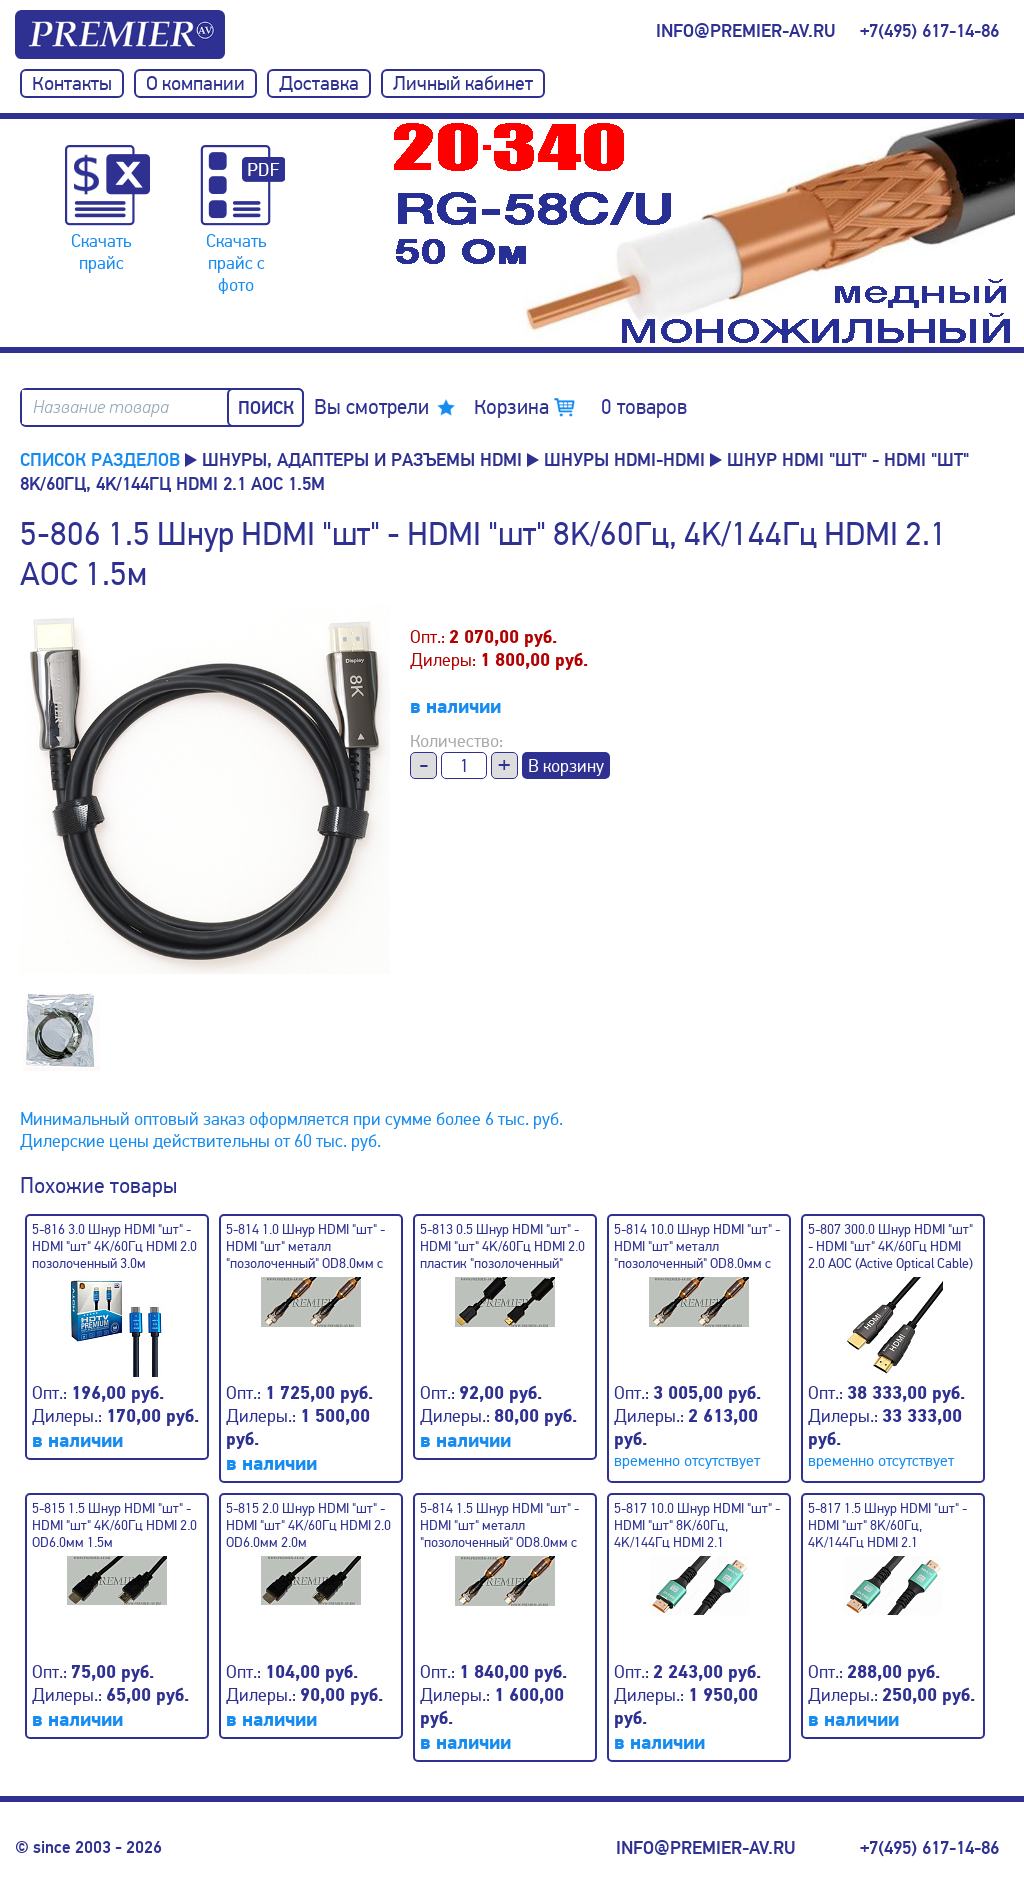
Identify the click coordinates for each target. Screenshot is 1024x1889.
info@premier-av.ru (745, 31)
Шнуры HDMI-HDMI (624, 460)
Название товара (101, 407)
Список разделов (100, 460)
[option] (704, 233)
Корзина (580, 407)
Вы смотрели (371, 407)
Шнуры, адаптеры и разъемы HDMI (362, 460)
